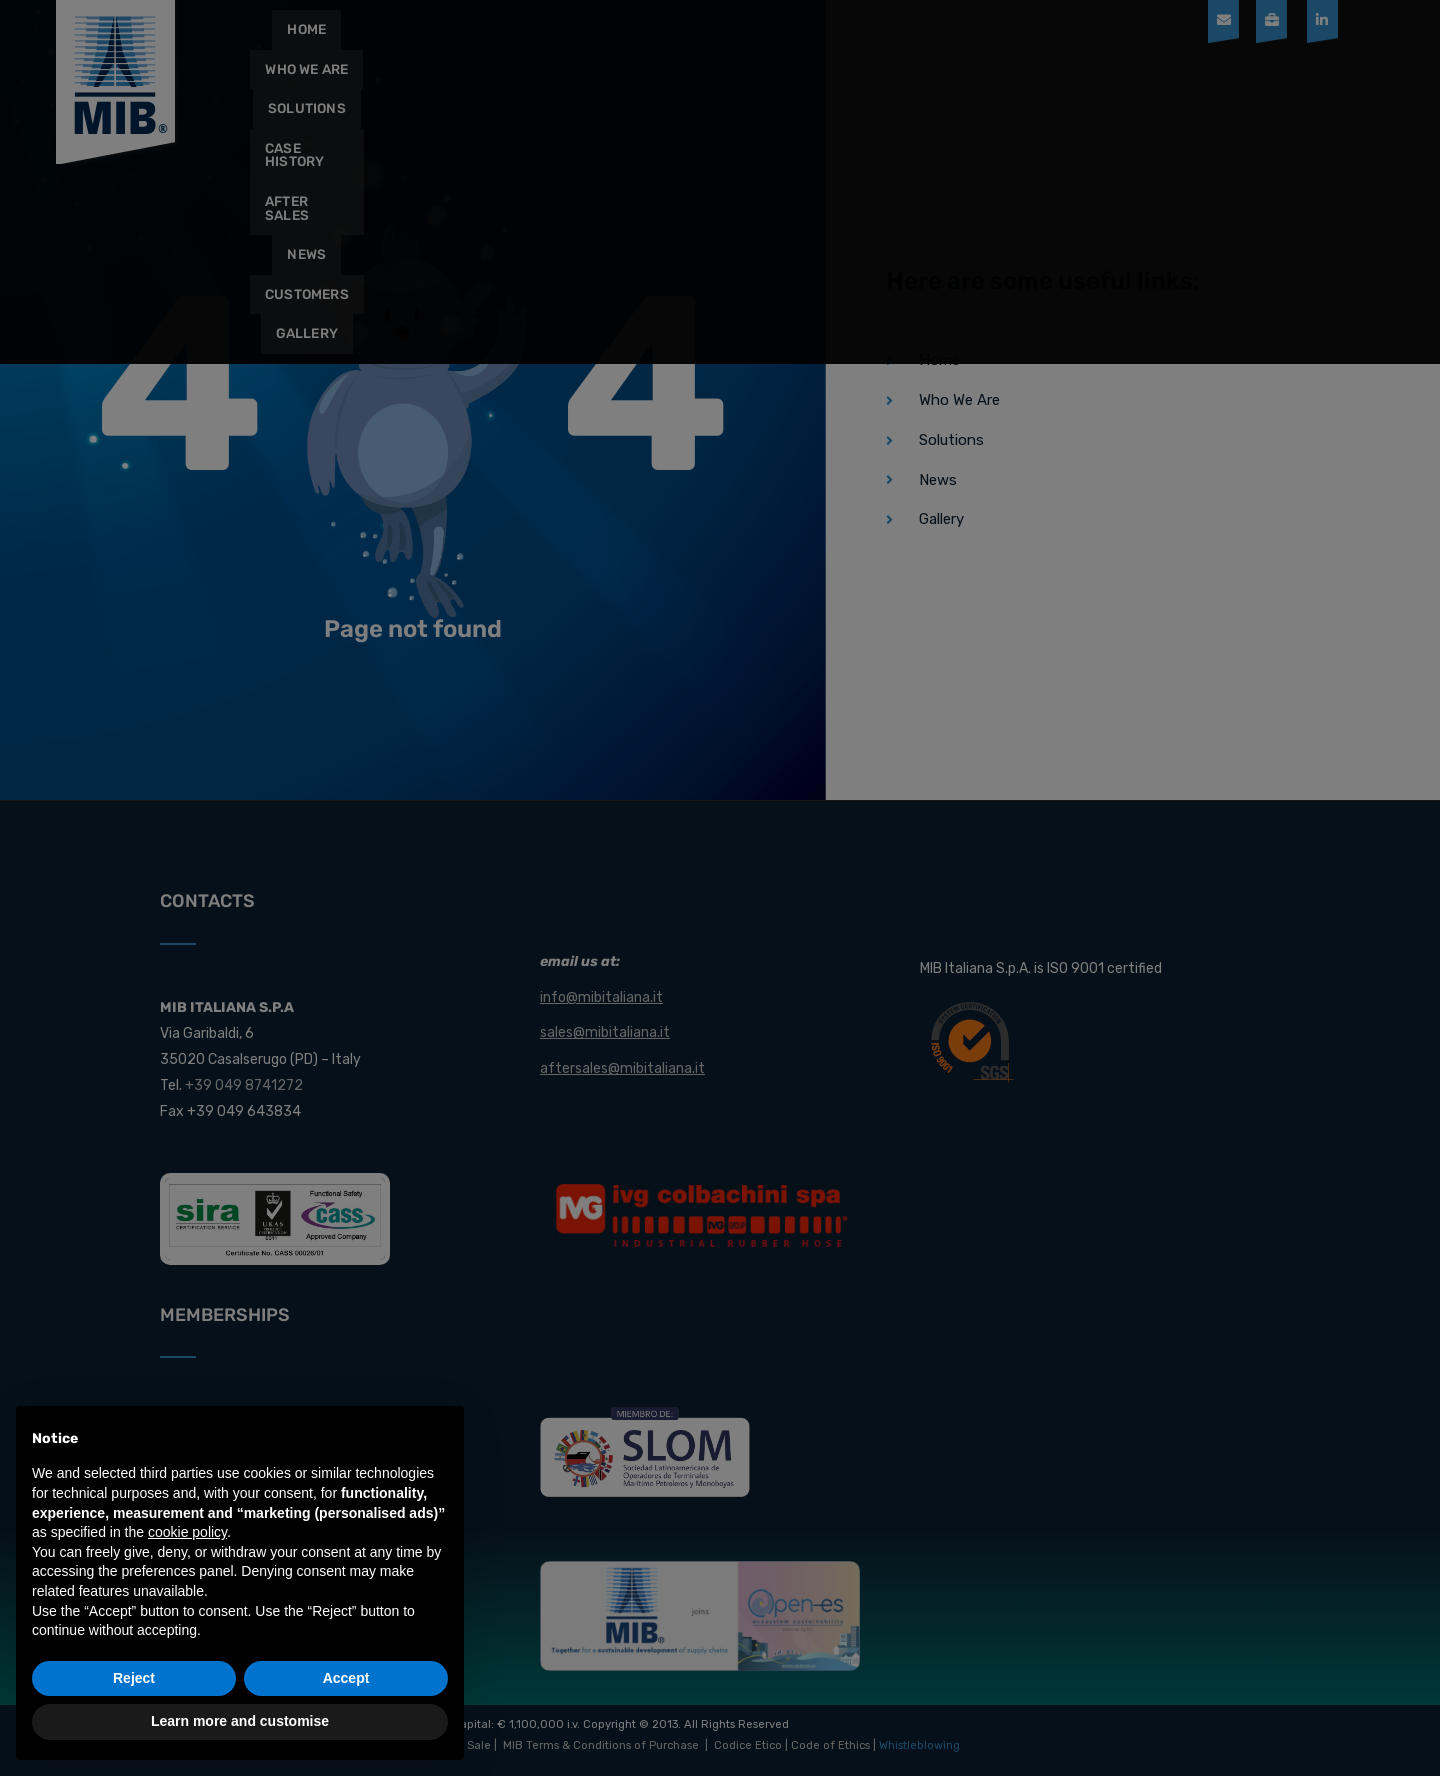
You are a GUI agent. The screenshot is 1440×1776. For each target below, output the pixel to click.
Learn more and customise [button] (240, 1721)
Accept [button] (346, 1678)
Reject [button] (134, 1678)
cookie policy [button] (187, 1532)
